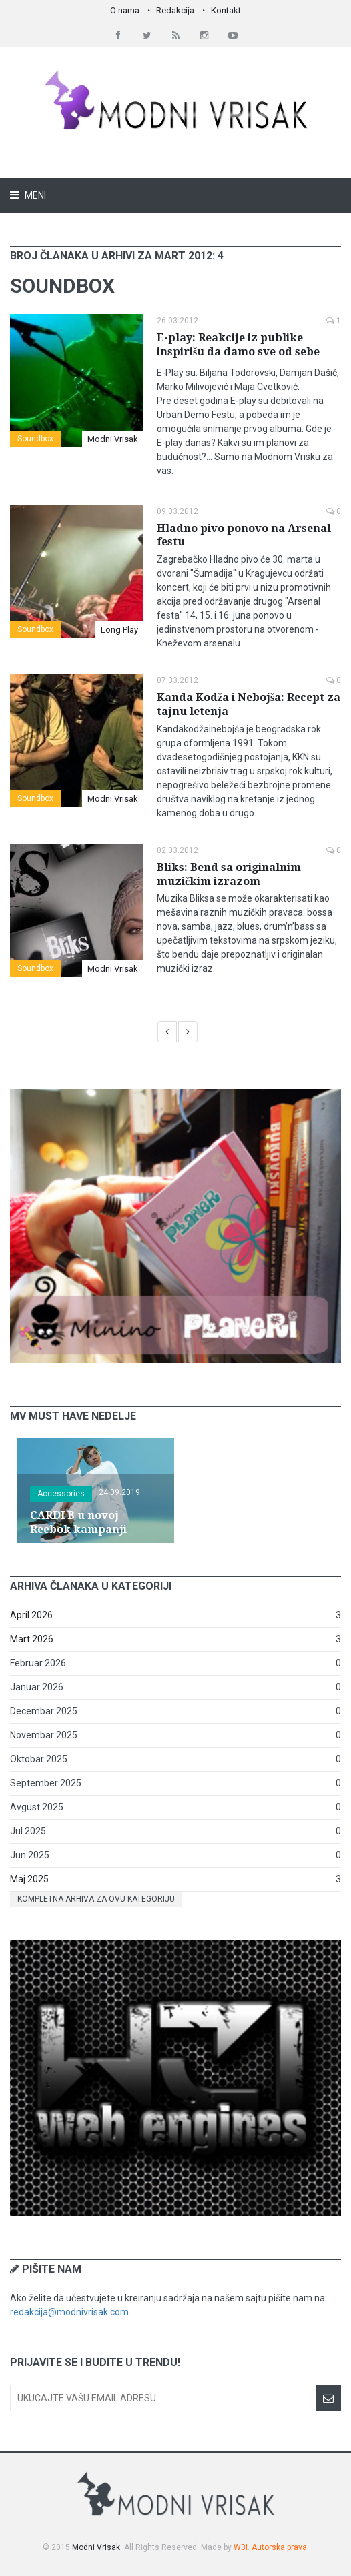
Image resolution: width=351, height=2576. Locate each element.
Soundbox (35, 438)
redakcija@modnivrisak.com (69, 2312)
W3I (241, 2547)
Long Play (119, 630)
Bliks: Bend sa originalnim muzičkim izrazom (229, 874)
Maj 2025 (29, 1879)
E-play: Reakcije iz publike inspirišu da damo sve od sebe (238, 344)
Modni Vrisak (112, 439)
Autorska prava (279, 2547)
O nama (124, 10)
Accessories (61, 1493)
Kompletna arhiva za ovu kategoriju (96, 1899)
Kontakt (226, 10)
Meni (34, 195)
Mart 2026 (31, 1639)
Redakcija (175, 10)
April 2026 (31, 1615)
